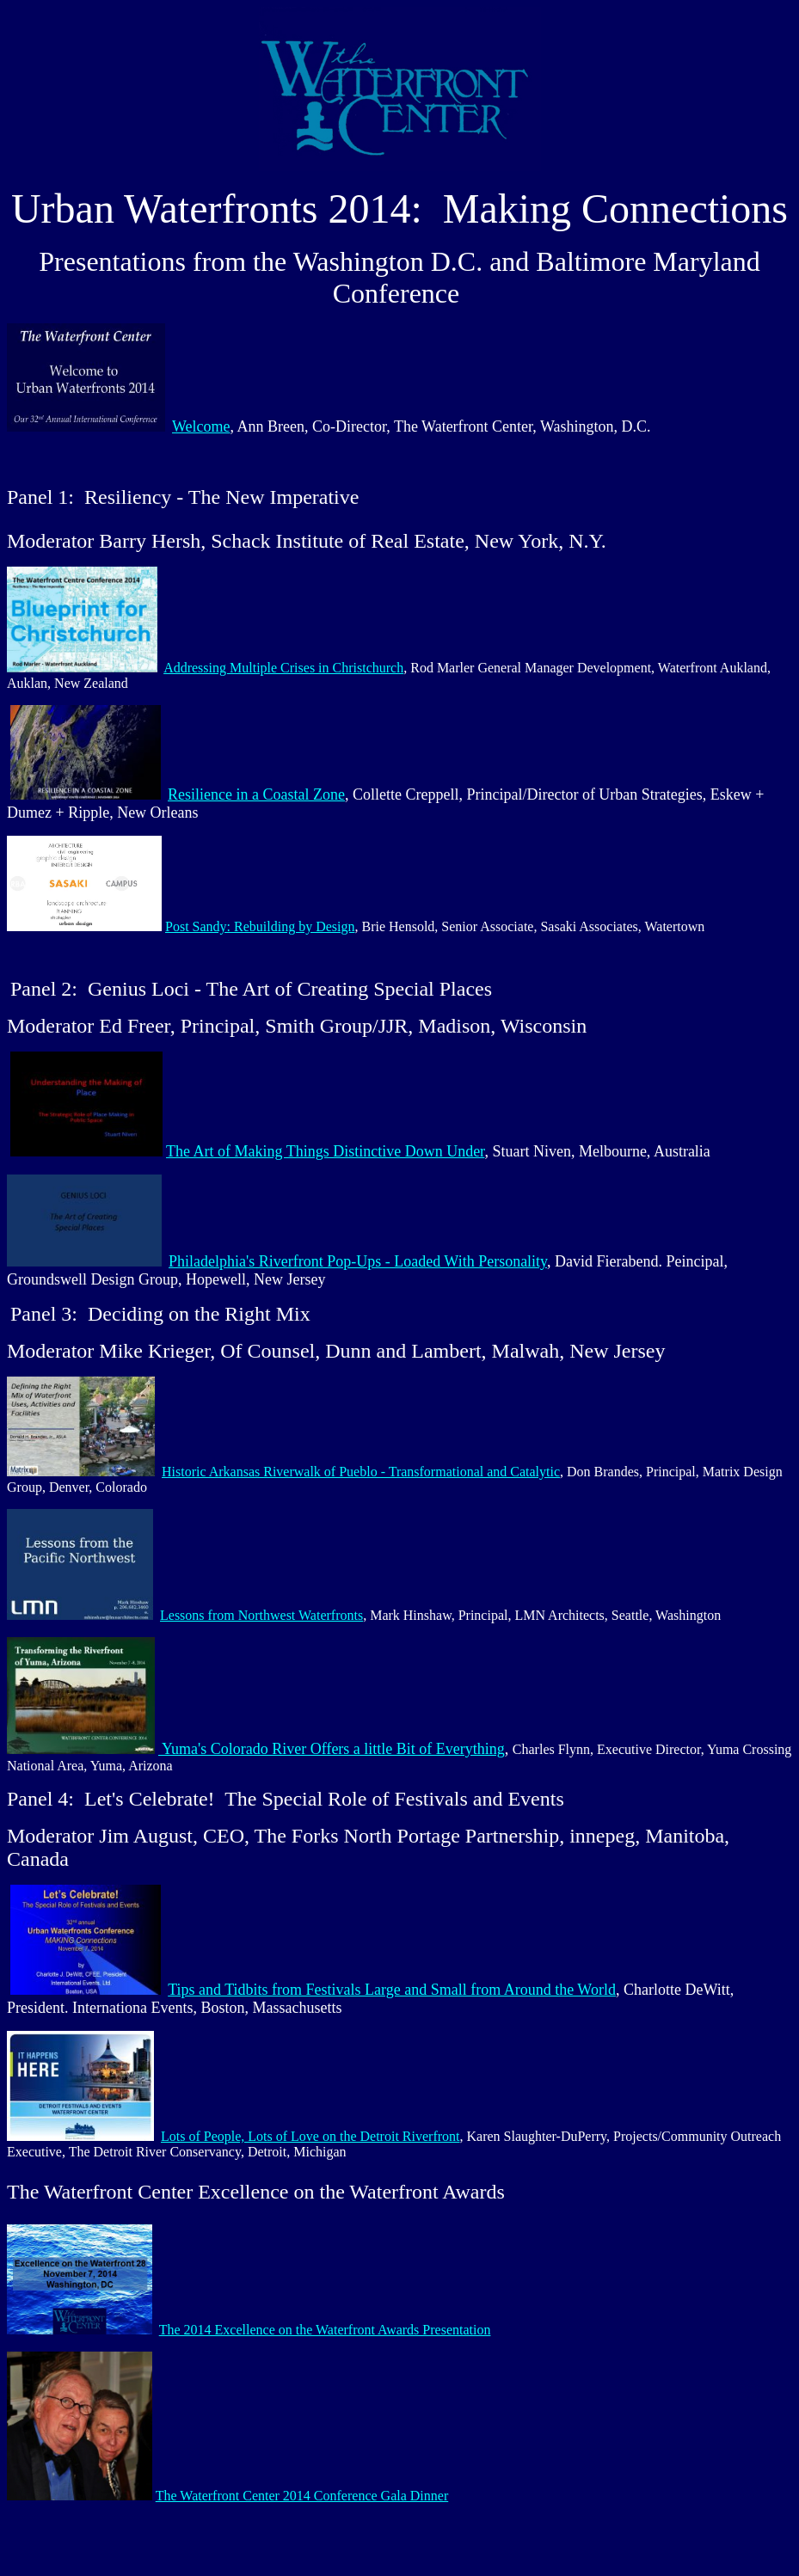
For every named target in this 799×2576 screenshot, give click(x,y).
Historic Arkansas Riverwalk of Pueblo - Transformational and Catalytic (361, 1471)
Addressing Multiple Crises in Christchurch (283, 667)
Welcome (201, 426)
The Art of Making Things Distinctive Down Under (325, 1151)
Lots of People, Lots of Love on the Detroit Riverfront (310, 2136)
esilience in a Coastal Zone (261, 794)
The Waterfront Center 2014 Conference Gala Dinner (302, 2495)
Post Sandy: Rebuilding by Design (259, 926)
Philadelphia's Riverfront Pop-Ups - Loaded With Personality (358, 1261)
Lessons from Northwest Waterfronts (261, 1615)
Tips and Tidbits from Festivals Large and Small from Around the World (392, 1989)
